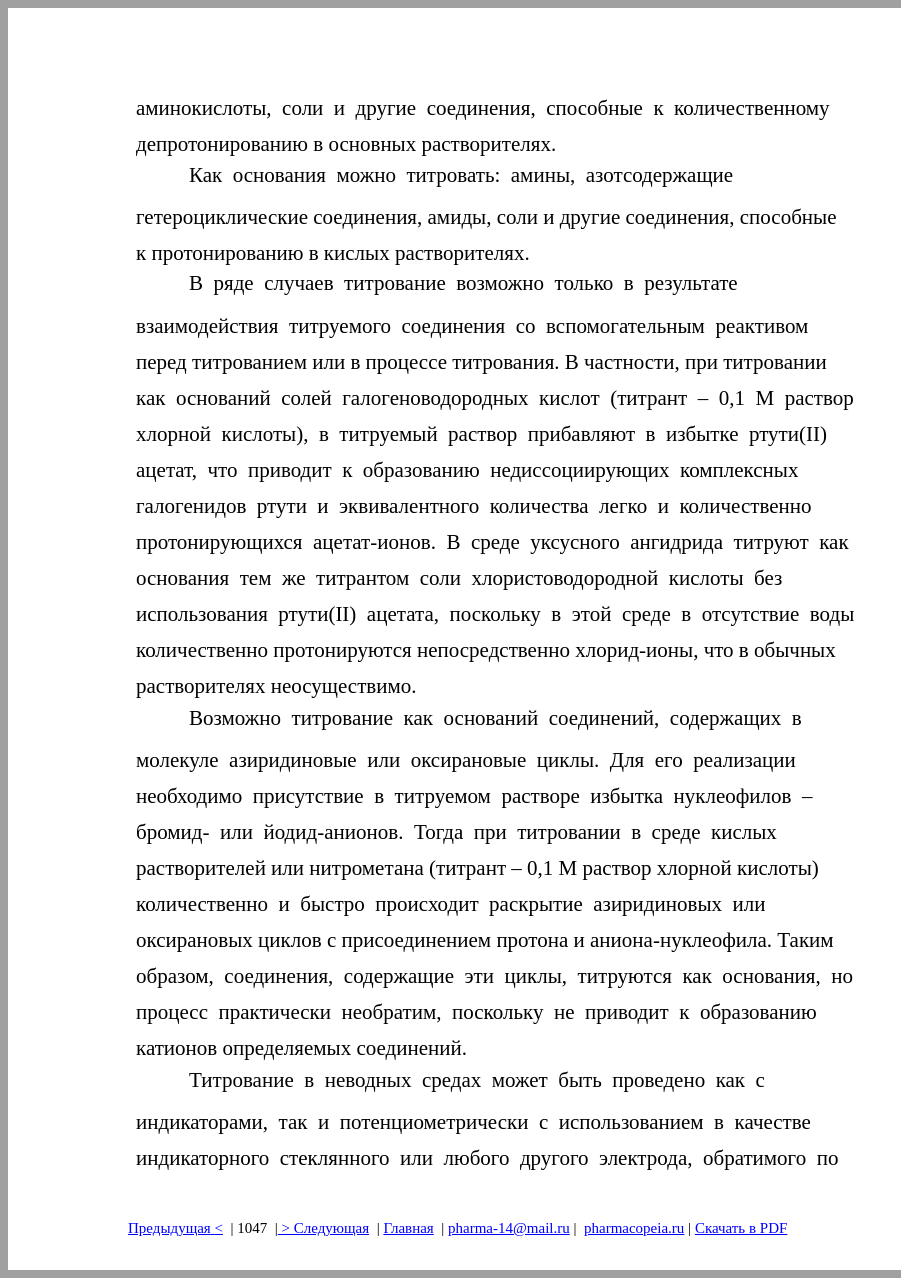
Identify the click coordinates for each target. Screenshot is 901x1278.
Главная (408, 1228)
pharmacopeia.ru (634, 1228)
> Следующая (323, 1228)
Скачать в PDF (741, 1228)
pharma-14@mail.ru (509, 1228)
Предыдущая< (175, 1228)
